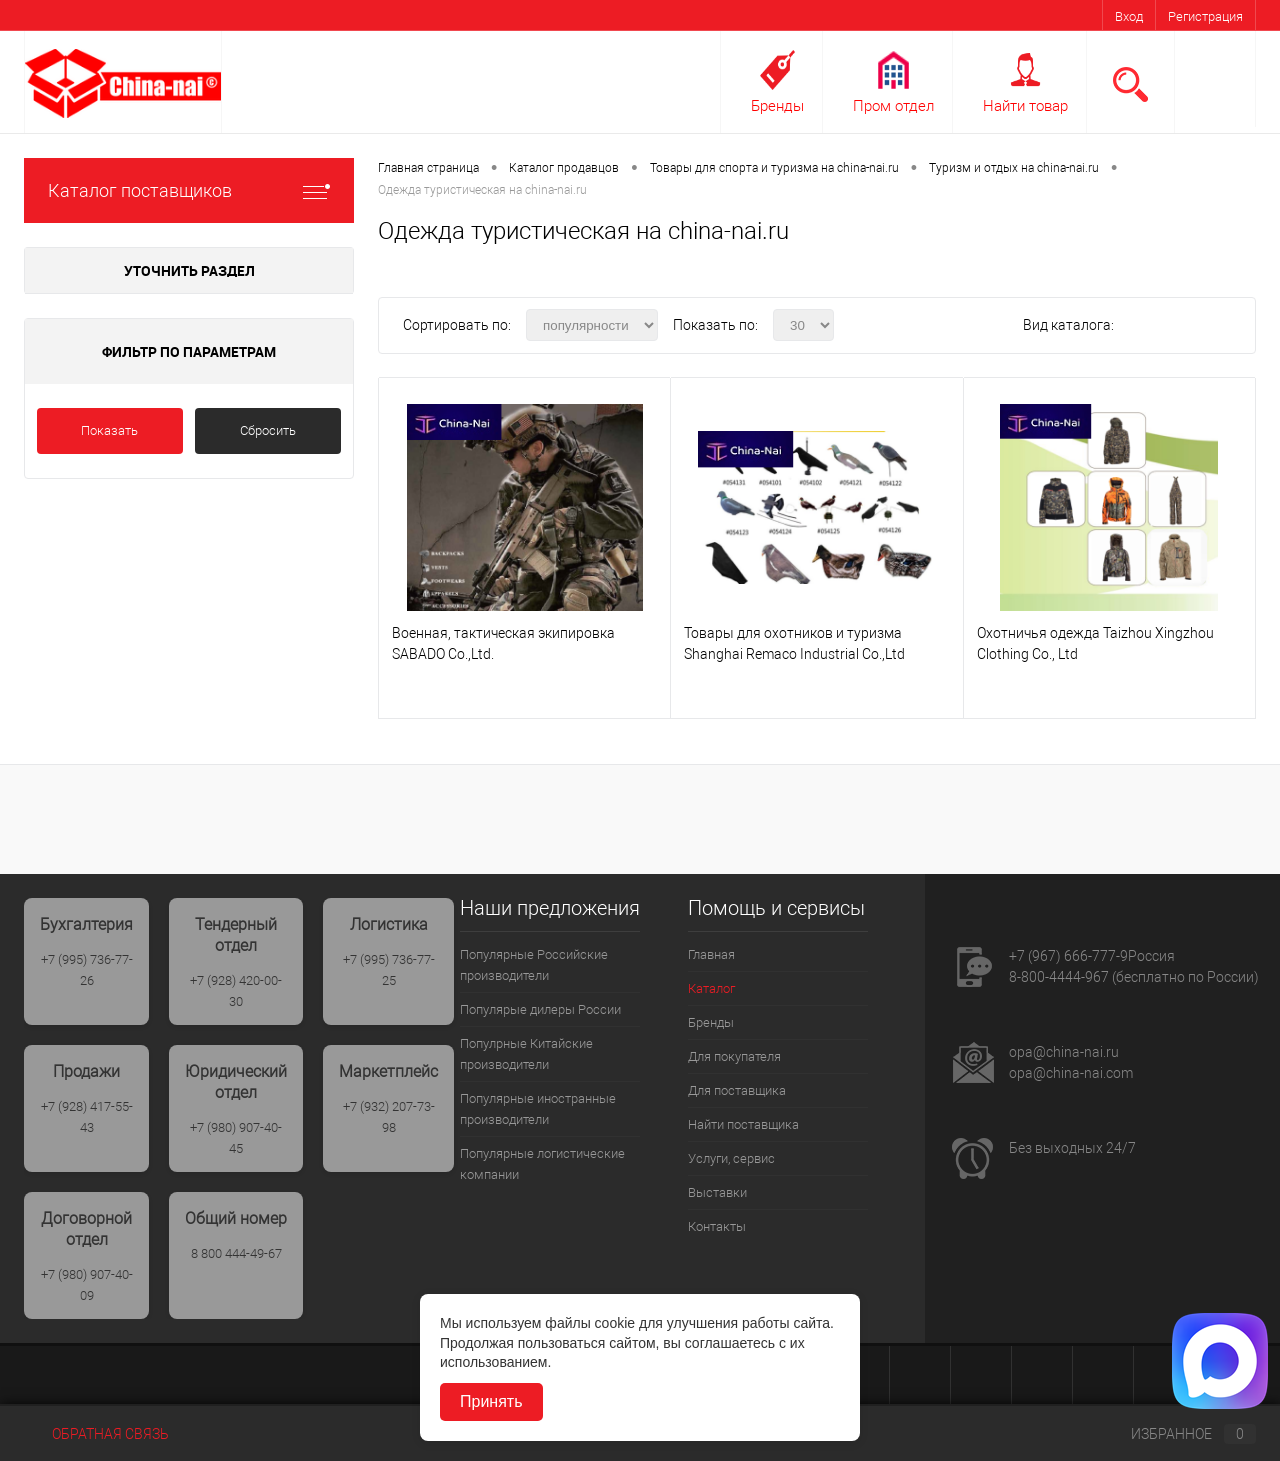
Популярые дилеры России (540, 1009)
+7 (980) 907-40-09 (87, 1285)
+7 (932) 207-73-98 (389, 1117)
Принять (491, 1401)
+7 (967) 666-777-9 (1068, 956)
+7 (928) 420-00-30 (236, 991)
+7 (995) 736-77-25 (389, 970)
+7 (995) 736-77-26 (87, 970)
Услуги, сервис (731, 1158)
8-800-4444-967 (1059, 977)
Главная (711, 954)
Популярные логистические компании (542, 1164)
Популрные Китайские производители (526, 1054)
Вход (1129, 16)
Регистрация (1205, 16)
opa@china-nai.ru (1064, 1052)
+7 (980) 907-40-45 (236, 1138)
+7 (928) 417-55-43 (87, 1117)
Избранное (1177, 1434)
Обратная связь (96, 1434)
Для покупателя (734, 1056)
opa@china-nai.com (1071, 1073)
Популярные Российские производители (534, 965)
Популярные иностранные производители (538, 1109)
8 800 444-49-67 (236, 1253)
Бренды (777, 106)
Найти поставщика (743, 1124)
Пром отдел (893, 106)
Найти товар (1025, 106)
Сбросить (268, 430)
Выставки (717, 1192)
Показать (109, 430)
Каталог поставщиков (189, 190)
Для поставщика (737, 1090)
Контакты (717, 1226)
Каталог (711, 988)
